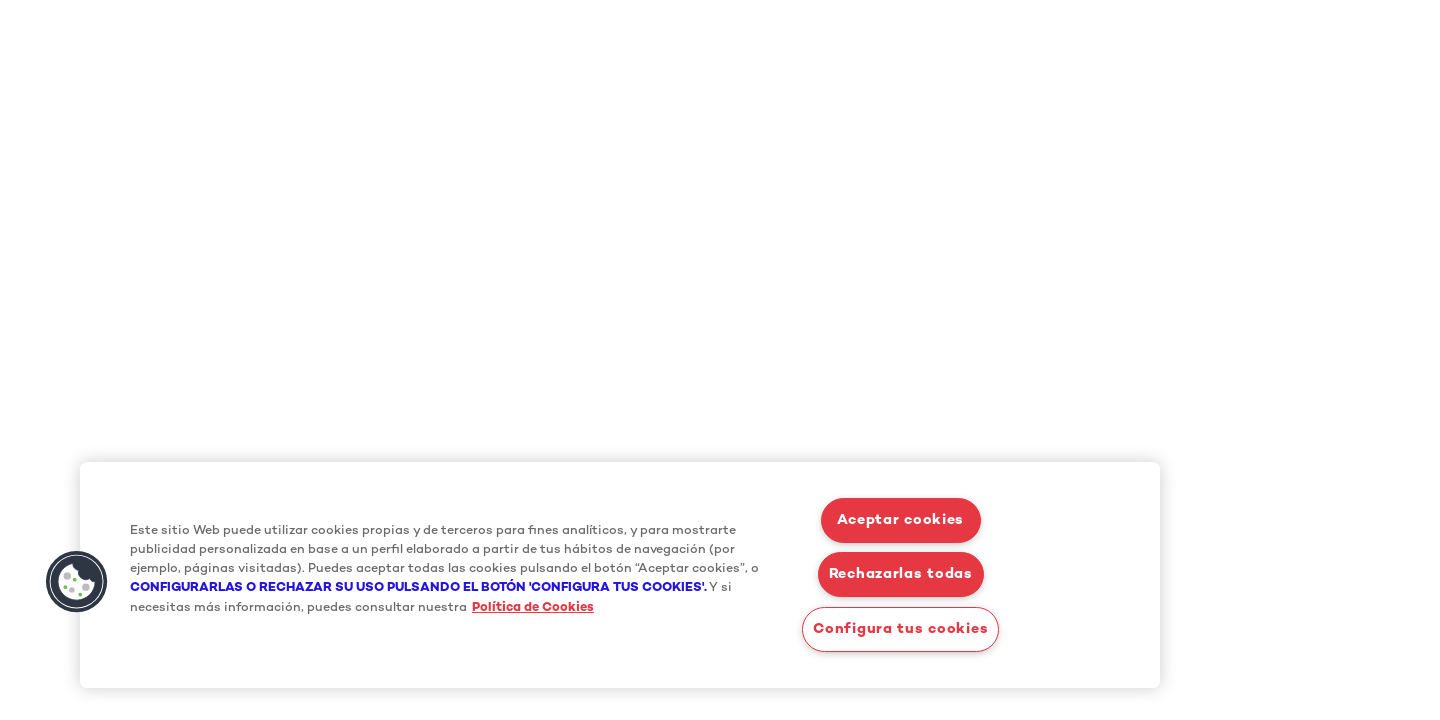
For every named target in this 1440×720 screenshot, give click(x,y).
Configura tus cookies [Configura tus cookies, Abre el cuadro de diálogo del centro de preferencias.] (900, 629)
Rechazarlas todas (901, 574)
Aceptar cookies (900, 520)
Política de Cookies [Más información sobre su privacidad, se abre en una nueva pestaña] (533, 608)
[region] (620, 575)
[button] (77, 582)
